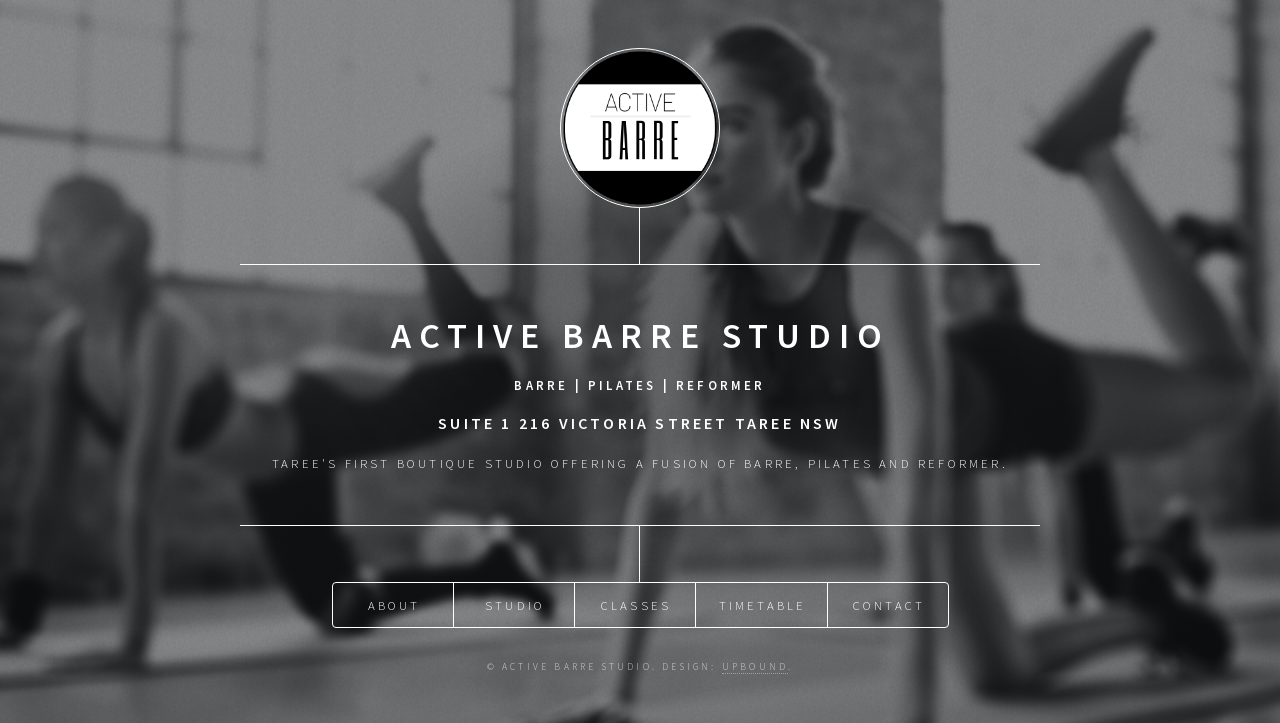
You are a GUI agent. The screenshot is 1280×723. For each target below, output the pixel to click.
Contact (889, 605)
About (394, 605)
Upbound (755, 667)
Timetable (763, 605)
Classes (636, 605)
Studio (515, 605)
